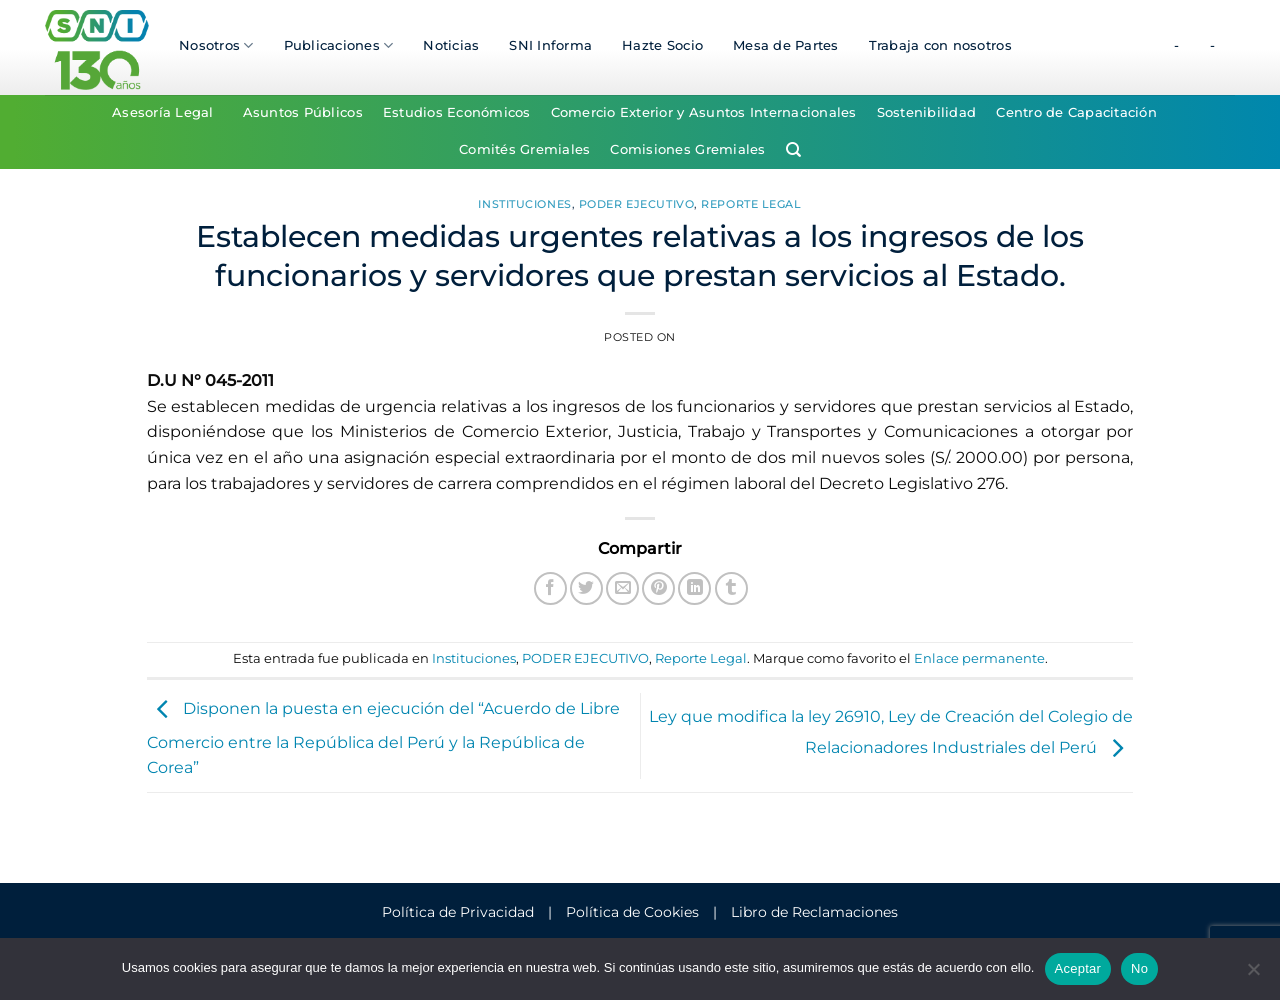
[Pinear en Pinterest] (658, 588)
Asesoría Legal (163, 112)
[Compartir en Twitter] (586, 588)
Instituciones (524, 204)
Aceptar (1078, 968)
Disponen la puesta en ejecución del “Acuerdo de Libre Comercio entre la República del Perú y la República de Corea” (383, 739)
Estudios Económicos (457, 112)
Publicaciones (339, 45)
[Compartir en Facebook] (550, 588)
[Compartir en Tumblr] (731, 588)
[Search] (793, 150)
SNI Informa (550, 45)
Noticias (451, 45)
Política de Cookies (632, 912)
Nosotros (216, 45)
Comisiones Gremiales (687, 149)
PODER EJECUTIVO (636, 204)
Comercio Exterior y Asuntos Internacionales (704, 112)
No (1139, 968)
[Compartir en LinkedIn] (694, 588)
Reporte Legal (751, 204)
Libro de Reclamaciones (814, 912)
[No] (1253, 975)
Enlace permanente (979, 658)
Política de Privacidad (458, 912)
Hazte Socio (662, 45)
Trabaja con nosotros (940, 45)
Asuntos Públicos (303, 112)
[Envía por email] (622, 588)
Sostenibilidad (927, 112)
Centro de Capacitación (1076, 112)
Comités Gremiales (524, 149)
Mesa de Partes (786, 45)
